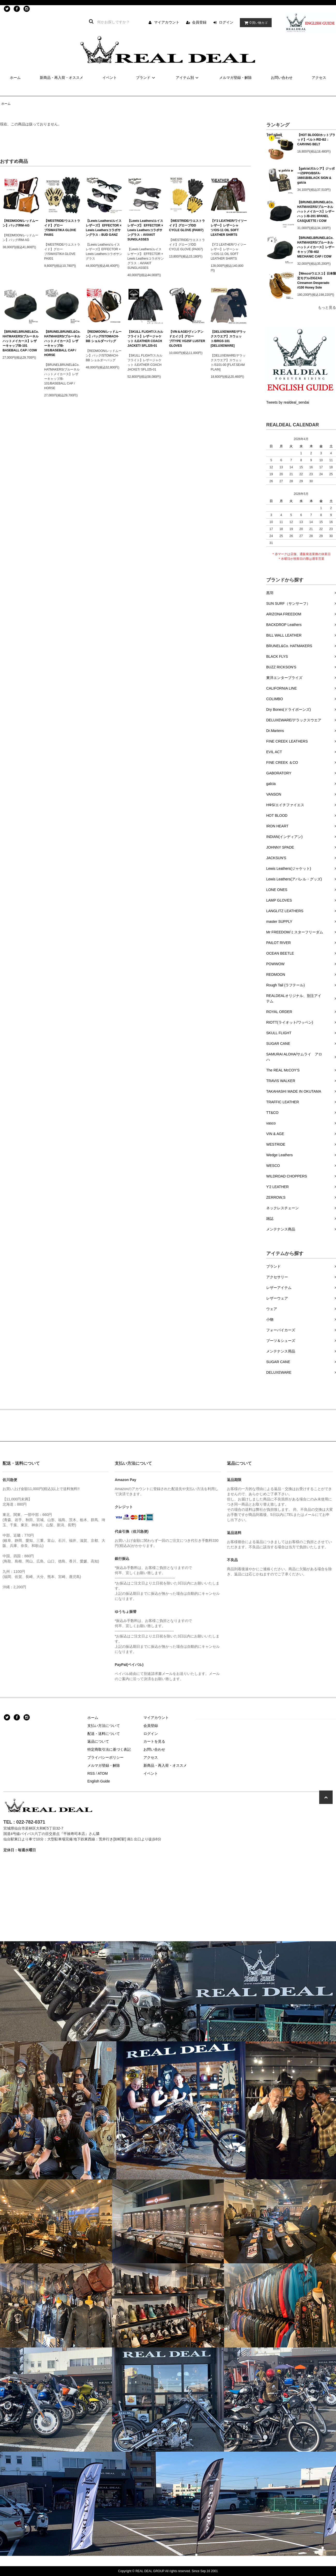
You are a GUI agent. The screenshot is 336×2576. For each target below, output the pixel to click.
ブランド (146, 77)
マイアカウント (166, 22)
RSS (91, 1773)
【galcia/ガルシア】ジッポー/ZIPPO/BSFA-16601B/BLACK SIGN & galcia (316, 175)
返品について (98, 1741)
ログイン (226, 22)
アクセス (319, 77)
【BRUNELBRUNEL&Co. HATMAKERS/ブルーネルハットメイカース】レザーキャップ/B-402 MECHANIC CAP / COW (315, 247)
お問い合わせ (282, 77)
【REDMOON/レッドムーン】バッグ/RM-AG (20, 223)
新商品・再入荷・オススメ (61, 77)
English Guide (98, 1781)
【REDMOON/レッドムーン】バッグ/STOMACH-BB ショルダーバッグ (103, 336)
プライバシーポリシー (105, 1757)
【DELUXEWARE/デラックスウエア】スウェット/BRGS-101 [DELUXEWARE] (228, 339)
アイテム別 (188, 77)
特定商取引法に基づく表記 (109, 1749)
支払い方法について (103, 1726)
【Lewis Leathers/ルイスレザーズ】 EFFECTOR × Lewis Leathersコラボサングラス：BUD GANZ (103, 228)
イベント (109, 77)
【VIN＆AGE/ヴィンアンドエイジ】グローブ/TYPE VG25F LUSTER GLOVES (187, 339)
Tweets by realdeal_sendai (287, 402)
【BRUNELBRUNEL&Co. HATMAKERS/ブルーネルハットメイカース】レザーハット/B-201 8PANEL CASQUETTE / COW (315, 211)
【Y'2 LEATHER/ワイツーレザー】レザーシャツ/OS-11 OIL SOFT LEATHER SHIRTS (229, 228)
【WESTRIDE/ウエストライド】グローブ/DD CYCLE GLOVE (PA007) (187, 225)
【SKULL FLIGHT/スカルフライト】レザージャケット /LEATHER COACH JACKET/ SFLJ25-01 (145, 339)
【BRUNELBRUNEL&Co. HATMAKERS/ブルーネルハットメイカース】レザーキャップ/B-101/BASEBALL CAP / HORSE (62, 343)
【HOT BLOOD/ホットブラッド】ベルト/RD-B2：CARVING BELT (316, 139)
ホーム (15, 77)
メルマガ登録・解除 (235, 77)
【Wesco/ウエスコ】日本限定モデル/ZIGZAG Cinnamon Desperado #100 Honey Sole (316, 280)
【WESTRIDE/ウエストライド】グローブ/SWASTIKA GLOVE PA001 (62, 228)
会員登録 (199, 22)
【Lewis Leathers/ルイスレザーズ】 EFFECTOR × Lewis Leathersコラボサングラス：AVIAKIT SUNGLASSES (145, 230)
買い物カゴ (255, 22)
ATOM (103, 1773)
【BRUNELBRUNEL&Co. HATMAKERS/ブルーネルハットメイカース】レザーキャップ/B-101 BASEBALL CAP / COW (21, 341)
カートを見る (154, 1741)
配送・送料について (103, 1734)
